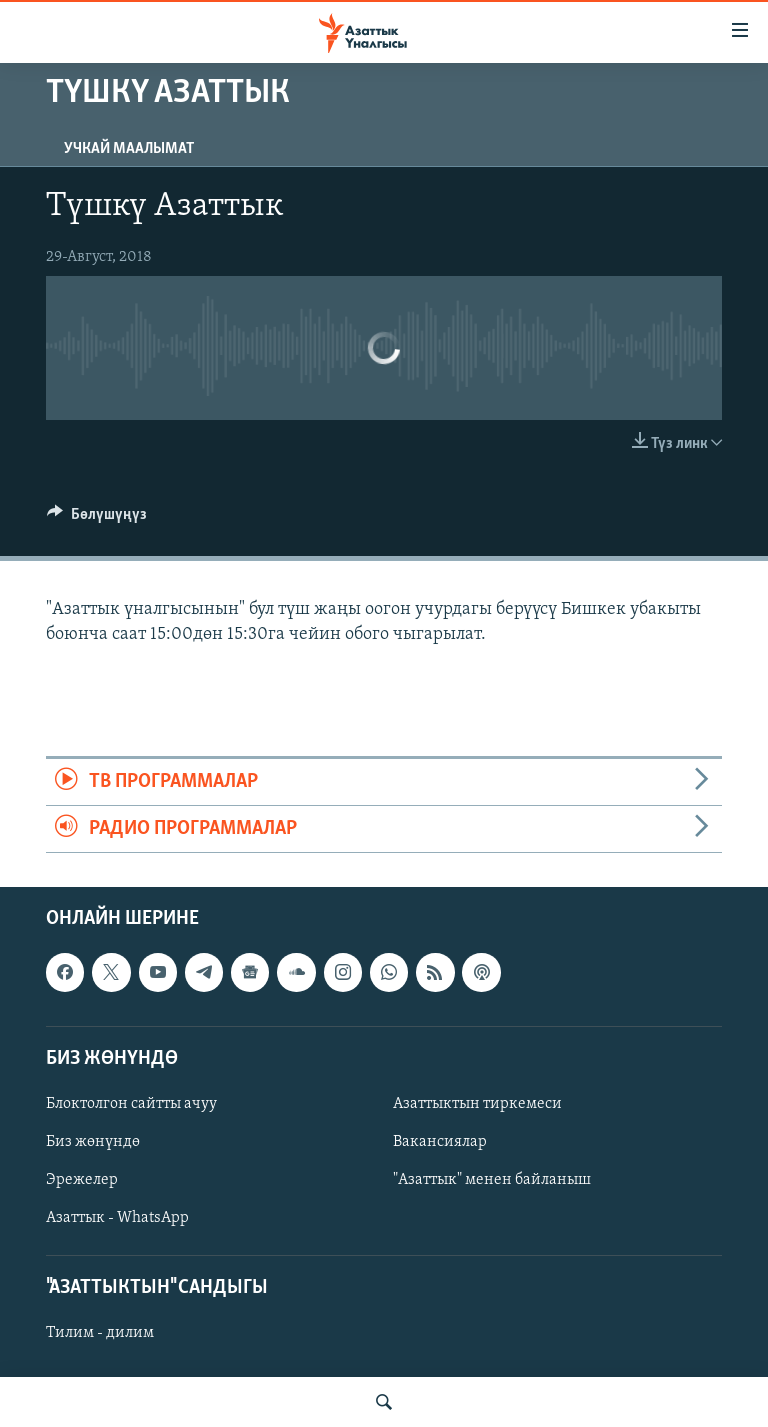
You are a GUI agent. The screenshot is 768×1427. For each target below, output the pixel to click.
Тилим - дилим (100, 1334)
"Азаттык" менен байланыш (492, 1180)
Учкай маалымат (129, 149)
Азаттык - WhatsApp (117, 1218)
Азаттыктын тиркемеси (477, 1104)
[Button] (97, 519)
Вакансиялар (440, 1142)
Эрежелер (82, 1180)
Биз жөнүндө (93, 1142)
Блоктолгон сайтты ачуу (131, 1104)
